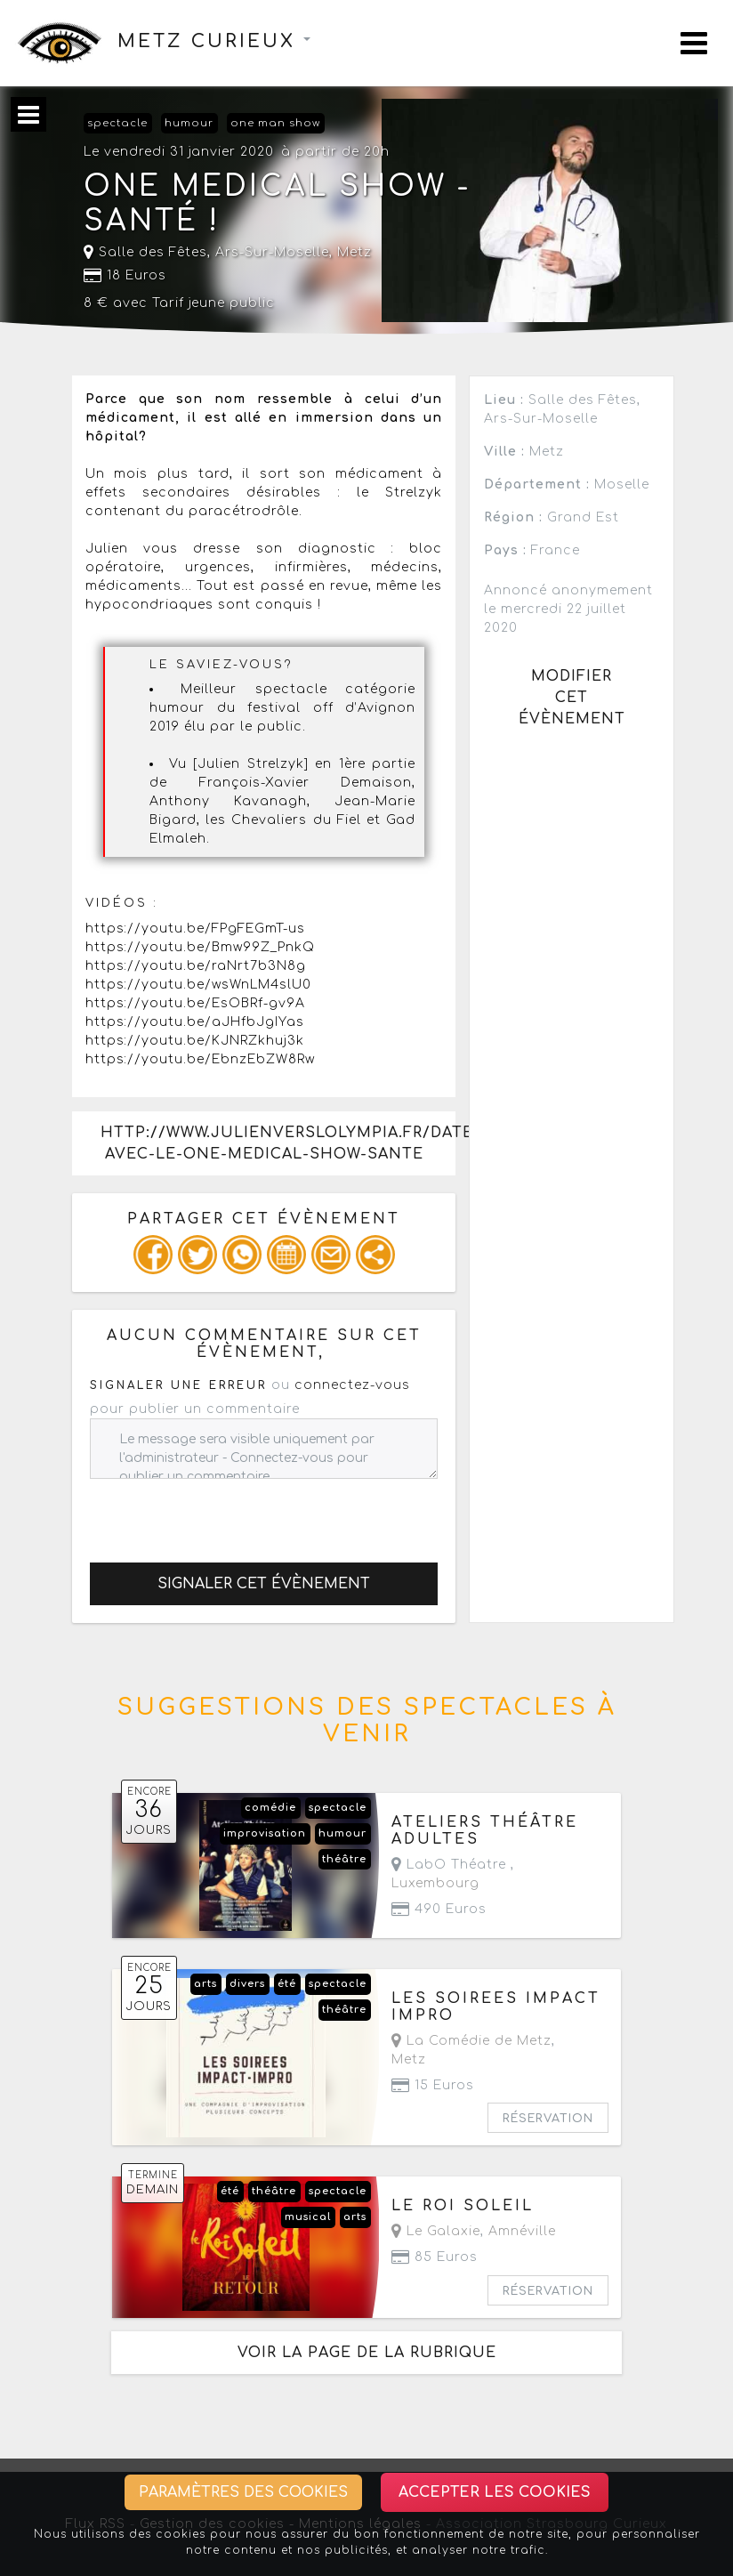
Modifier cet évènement (572, 697)
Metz (354, 252)
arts (205, 1984)
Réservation (548, 2118)
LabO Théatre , (452, 1874)
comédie (270, 1807)
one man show (275, 123)
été (287, 1984)
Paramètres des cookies (243, 2492)
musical (308, 2217)
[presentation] (225, 1513)
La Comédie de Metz (471, 2040)
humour (189, 123)
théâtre (344, 1859)
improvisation (264, 1833)
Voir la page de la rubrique (367, 2353)
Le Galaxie (435, 2231)
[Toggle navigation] (694, 43)
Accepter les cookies (495, 2492)
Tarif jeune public (213, 303)
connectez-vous (352, 1385)
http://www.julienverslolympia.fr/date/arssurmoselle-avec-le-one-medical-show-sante (278, 1143)
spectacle (117, 123)
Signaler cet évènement (263, 1584)
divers (247, 1984)
